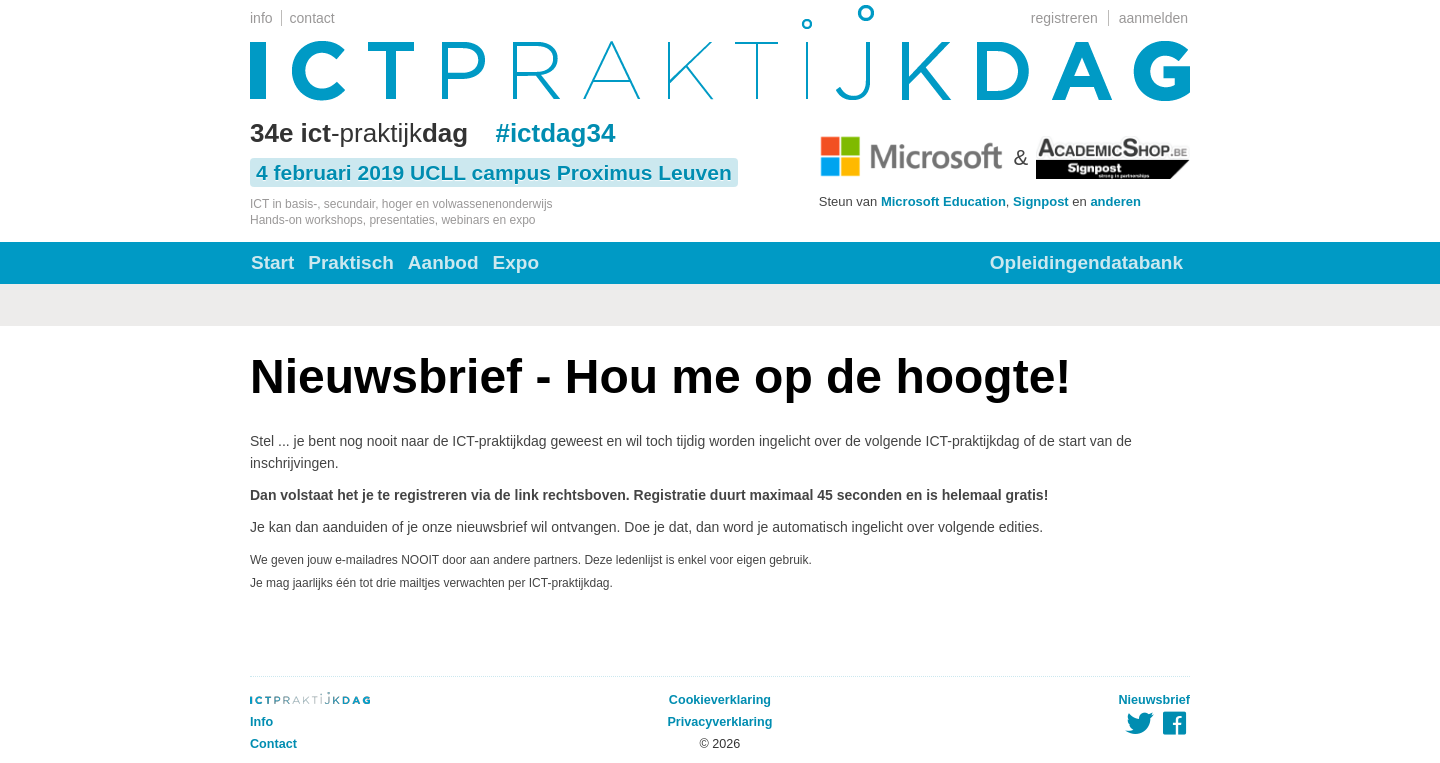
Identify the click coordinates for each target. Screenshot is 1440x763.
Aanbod (443, 262)
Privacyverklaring (719, 722)
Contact (273, 744)
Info (261, 722)
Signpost (1041, 201)
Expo (516, 262)
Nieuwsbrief (1154, 700)
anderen (1115, 201)
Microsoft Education (943, 201)
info (261, 18)
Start (272, 262)
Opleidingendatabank (1086, 262)
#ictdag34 (555, 133)
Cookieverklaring (720, 700)
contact (312, 18)
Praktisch (351, 262)
